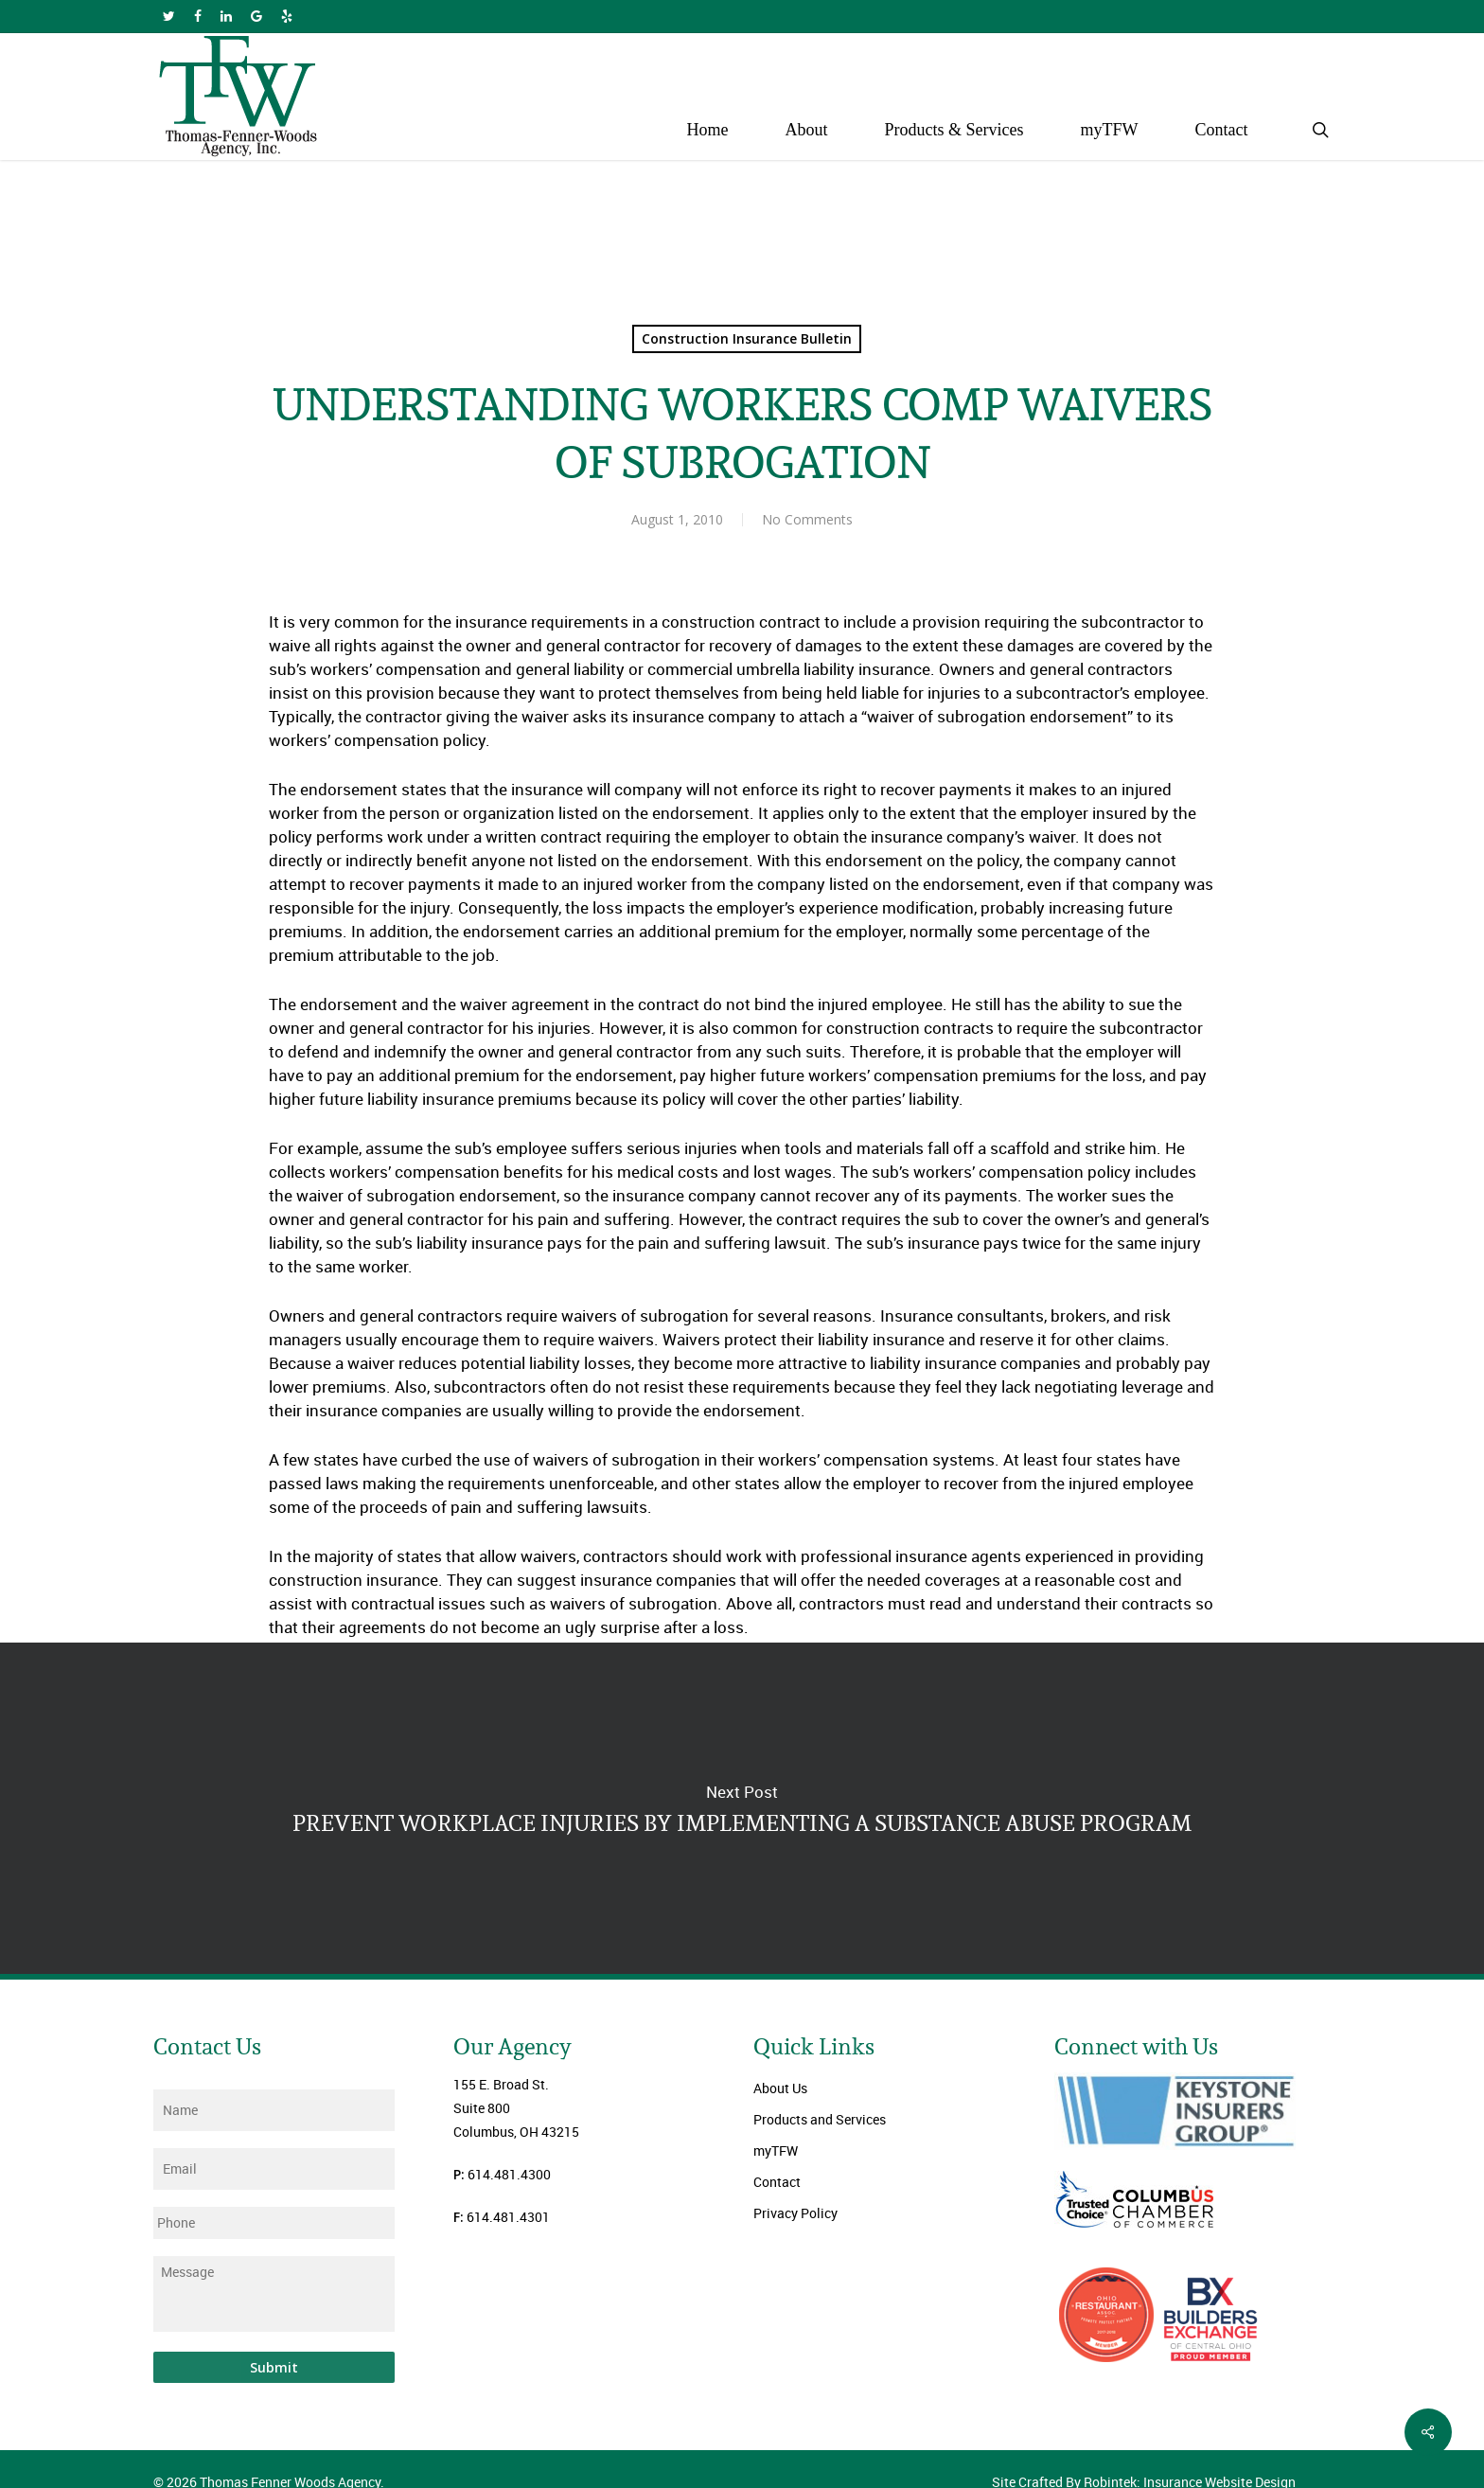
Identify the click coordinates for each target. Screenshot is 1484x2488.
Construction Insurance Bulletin (747, 338)
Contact (777, 2182)
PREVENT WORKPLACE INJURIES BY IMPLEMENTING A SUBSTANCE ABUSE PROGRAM (742, 1808)
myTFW (775, 2150)
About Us (780, 2088)
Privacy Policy (795, 2213)
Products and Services (819, 2119)
